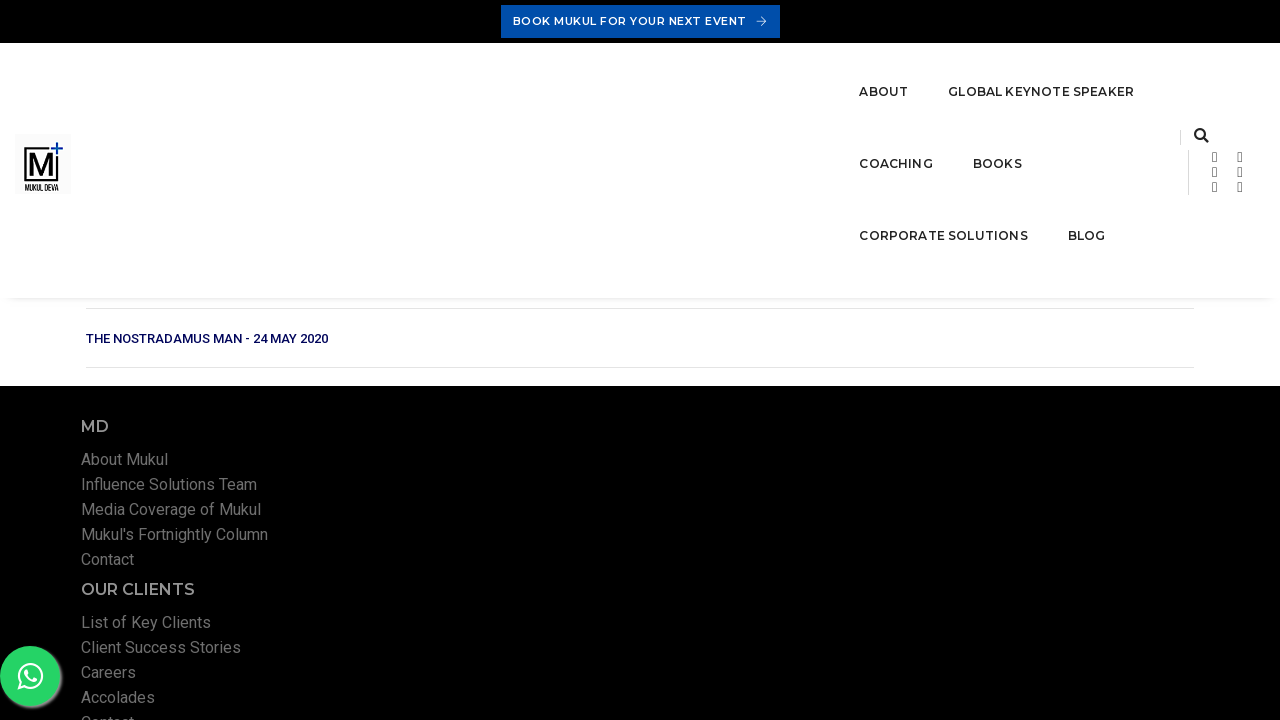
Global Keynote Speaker (375, 89)
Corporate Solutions (794, 89)
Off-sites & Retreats (756, 451)
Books (645, 89)
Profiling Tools (736, 426)
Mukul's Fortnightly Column (193, 426)
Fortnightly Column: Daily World (1086, 451)
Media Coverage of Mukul (190, 401)
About (217, 89)
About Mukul (143, 351)
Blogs (998, 376)
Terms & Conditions (1023, 587)
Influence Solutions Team (188, 376)
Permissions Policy (1151, 587)
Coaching (544, 89)
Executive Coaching (753, 376)
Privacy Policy (910, 587)
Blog (937, 89)
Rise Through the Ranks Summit (1089, 426)
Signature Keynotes (753, 351)
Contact (126, 451)
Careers (420, 401)
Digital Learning (1032, 351)
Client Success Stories (473, 376)
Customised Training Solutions (791, 401)
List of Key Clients (458, 351)
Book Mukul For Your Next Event (640, 21)
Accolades (430, 426)
